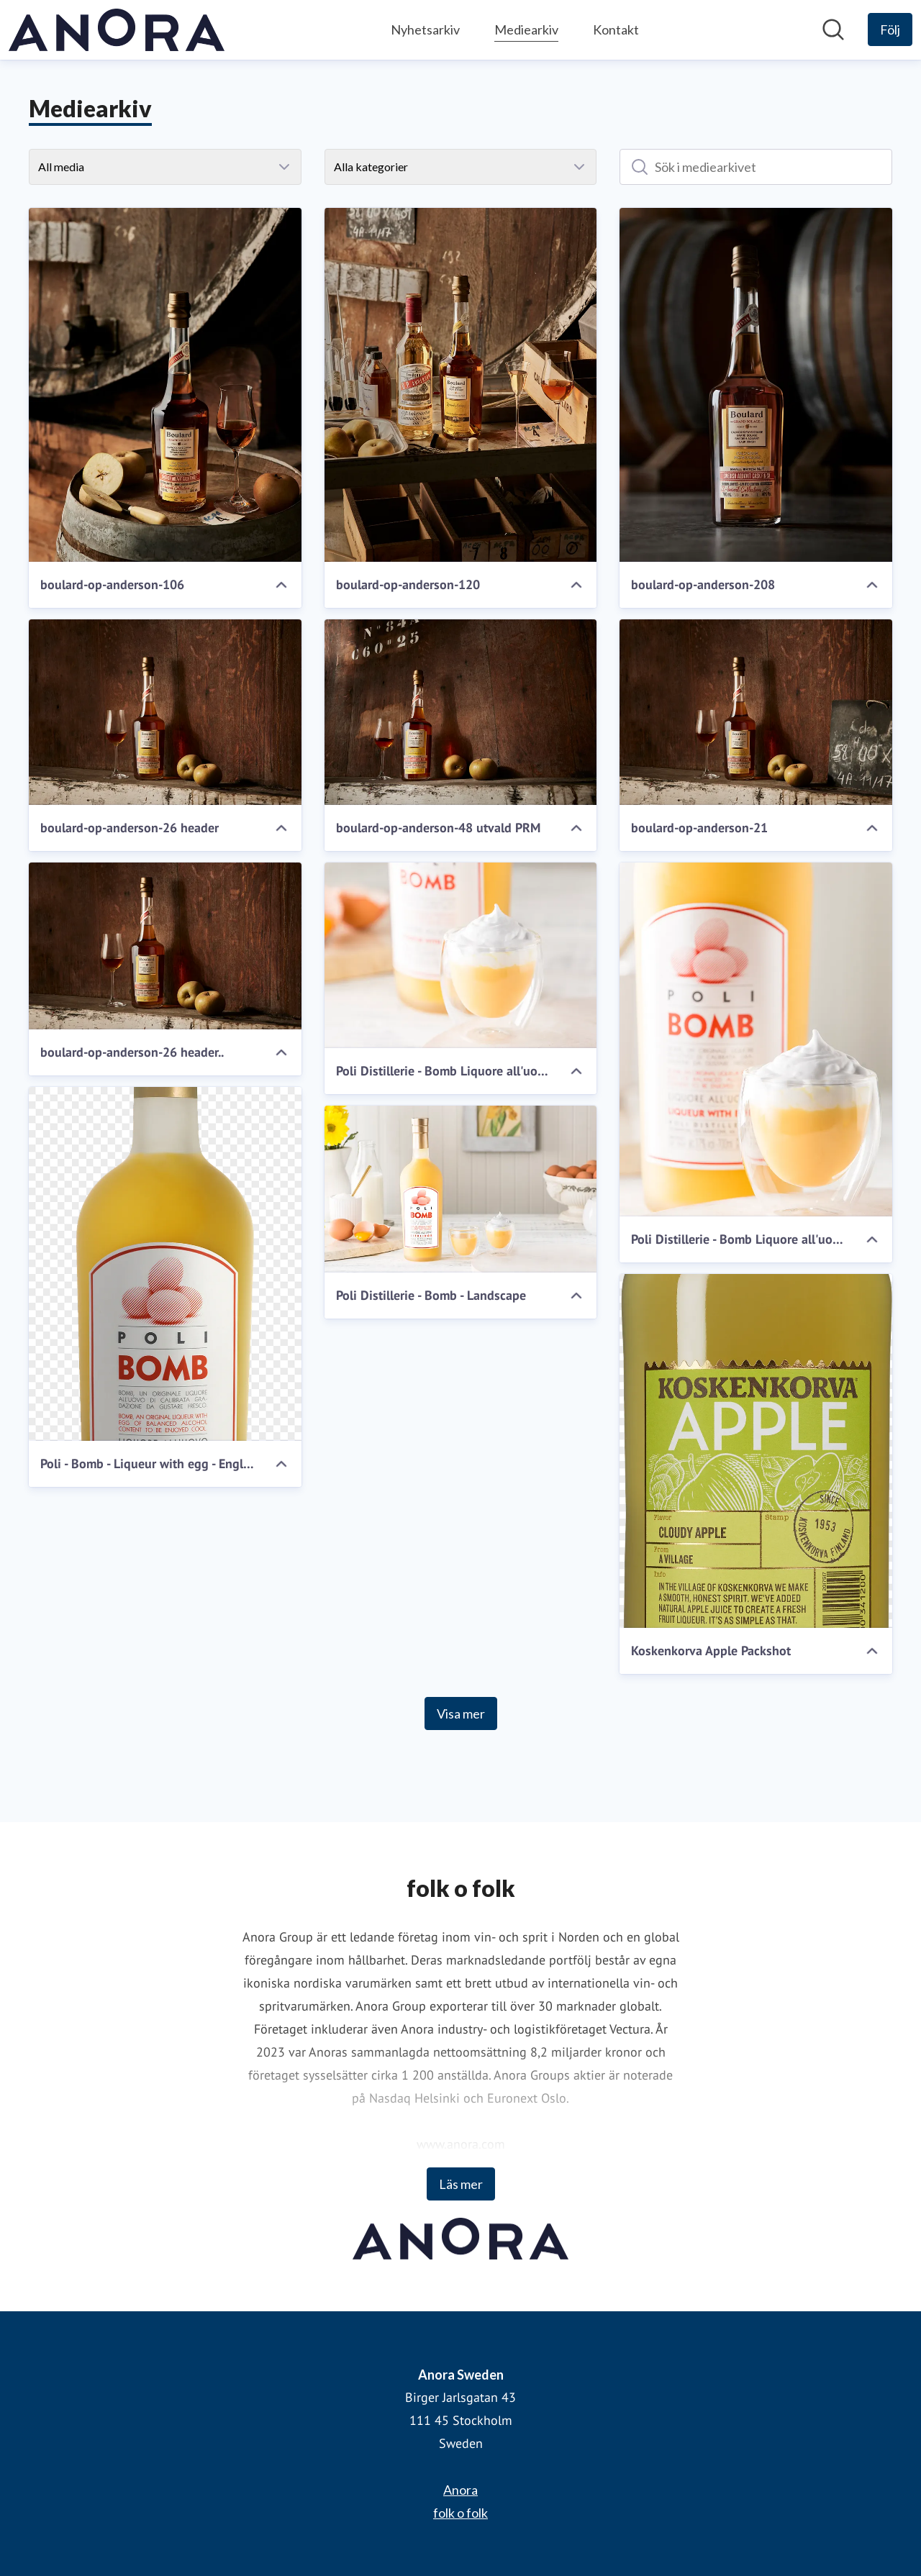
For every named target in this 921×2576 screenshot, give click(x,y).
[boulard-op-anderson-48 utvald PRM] (461, 712)
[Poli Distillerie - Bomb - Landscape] (461, 1189)
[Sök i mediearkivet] (756, 167)
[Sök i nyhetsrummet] (833, 29)
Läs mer (461, 2184)
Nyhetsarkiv (425, 29)
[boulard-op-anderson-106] (165, 385)
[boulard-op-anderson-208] (756, 385)
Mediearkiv (526, 27)
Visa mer (461, 1713)
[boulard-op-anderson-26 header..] (165, 946)
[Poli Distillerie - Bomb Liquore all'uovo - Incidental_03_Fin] (756, 1039)
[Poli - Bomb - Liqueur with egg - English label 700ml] (165, 1264)
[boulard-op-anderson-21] (756, 712)
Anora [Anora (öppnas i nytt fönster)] (460, 2490)
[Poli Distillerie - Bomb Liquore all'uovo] (461, 955)
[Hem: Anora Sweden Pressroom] (116, 30)
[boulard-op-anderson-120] (461, 385)
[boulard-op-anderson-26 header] (165, 712)
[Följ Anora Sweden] (890, 29)
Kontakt (616, 29)
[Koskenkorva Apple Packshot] (756, 1451)
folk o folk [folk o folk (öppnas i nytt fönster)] (460, 2513)
